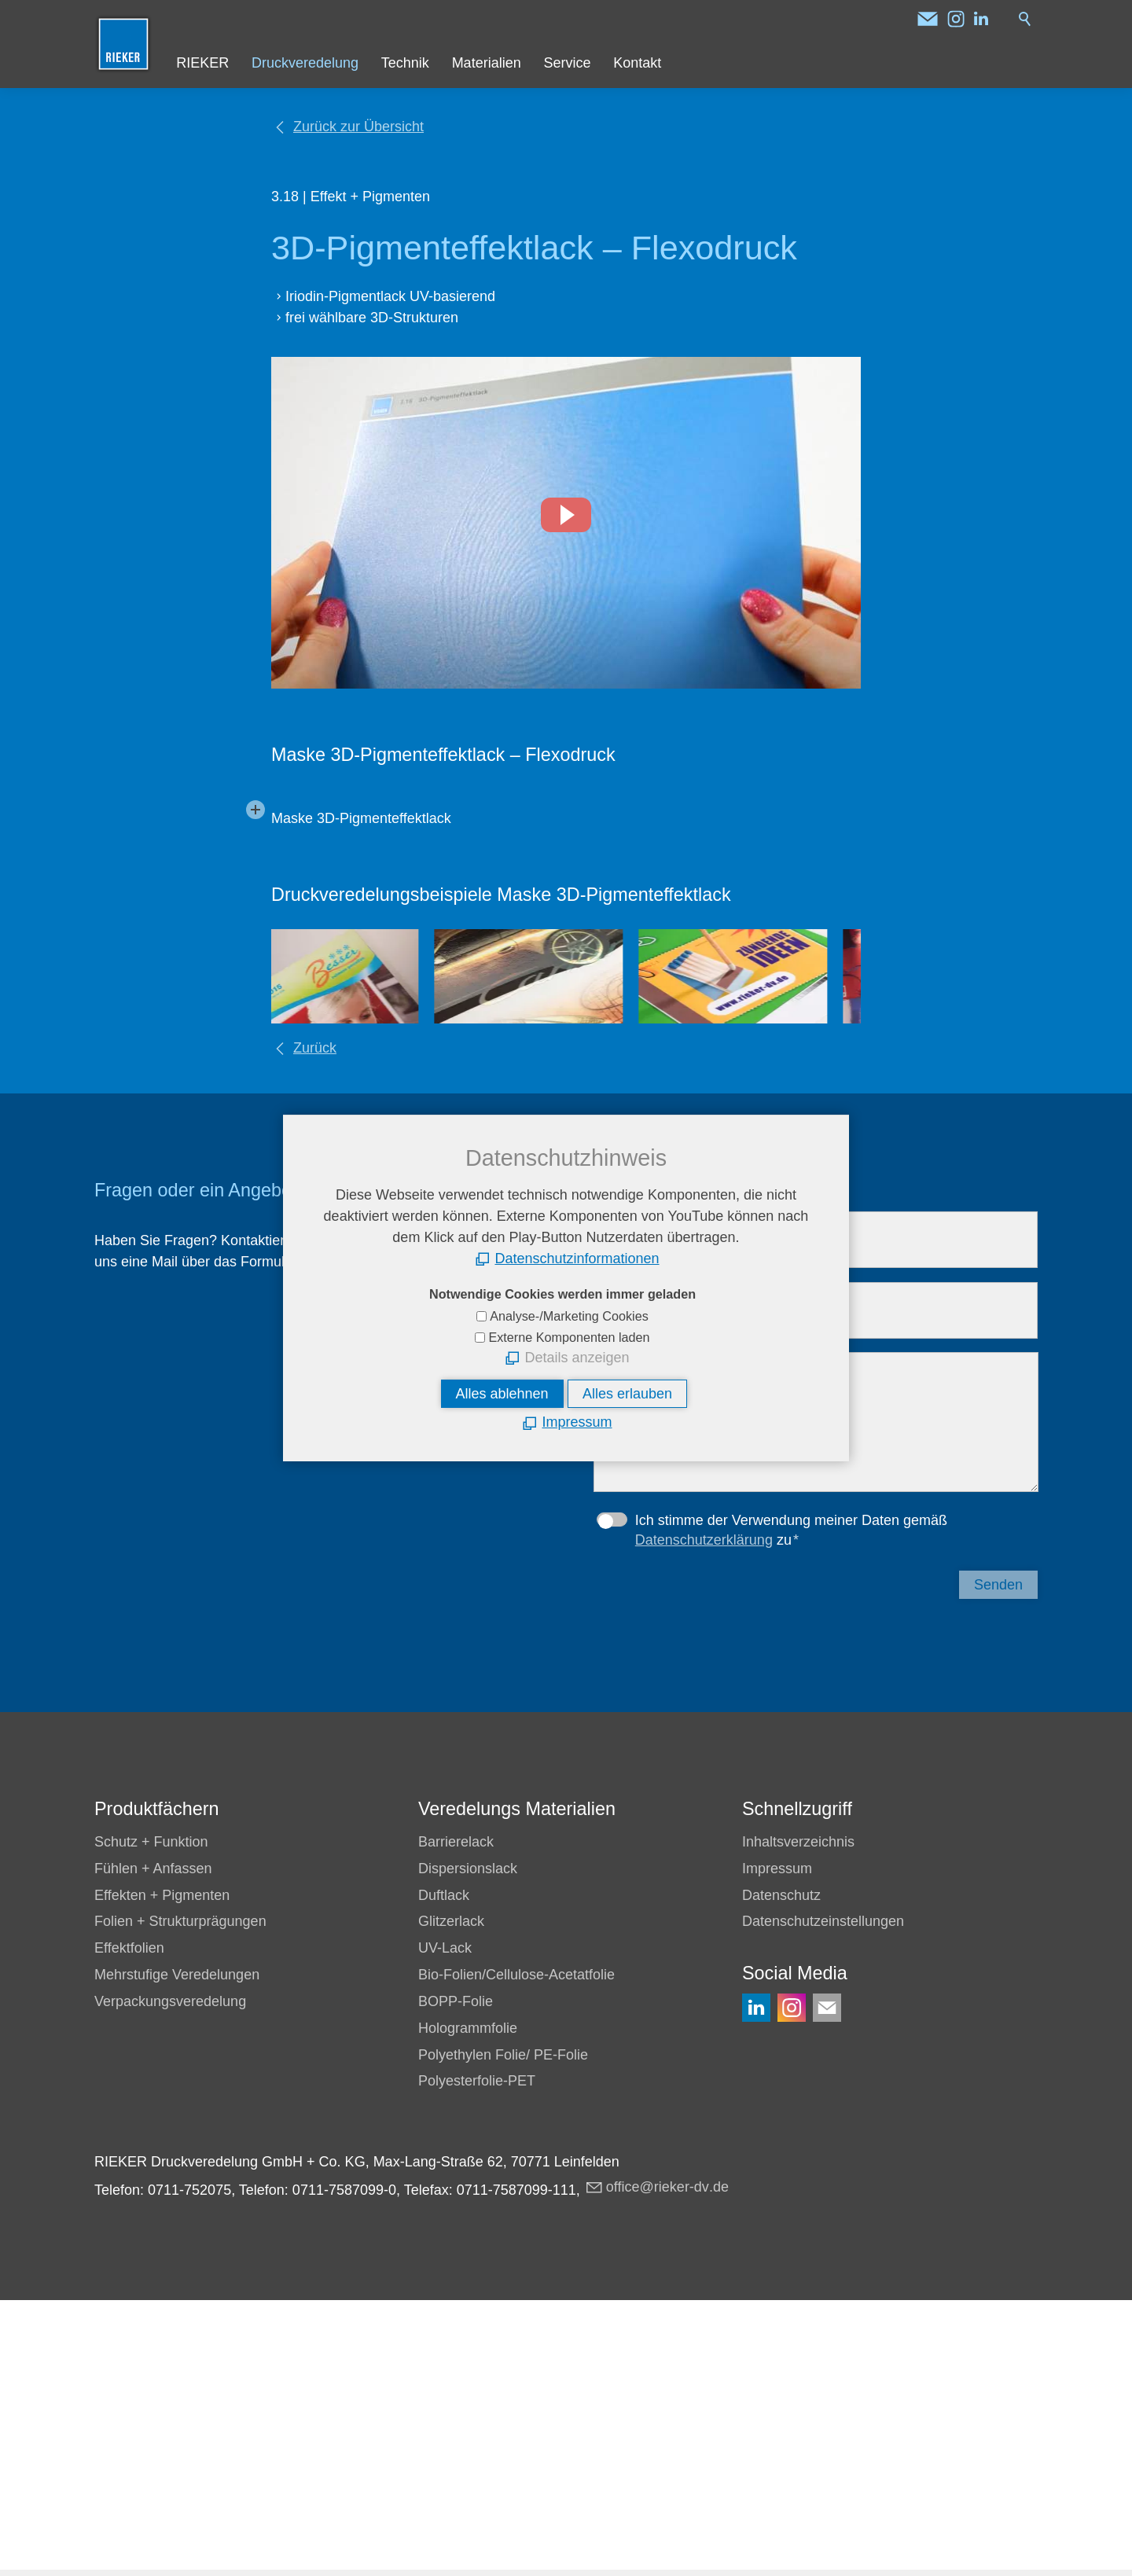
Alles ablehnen (502, 1394)
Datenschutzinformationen (576, 1258)
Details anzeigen (576, 1357)
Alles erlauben (627, 1394)
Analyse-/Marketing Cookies (569, 1316)
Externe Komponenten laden (568, 1337)
